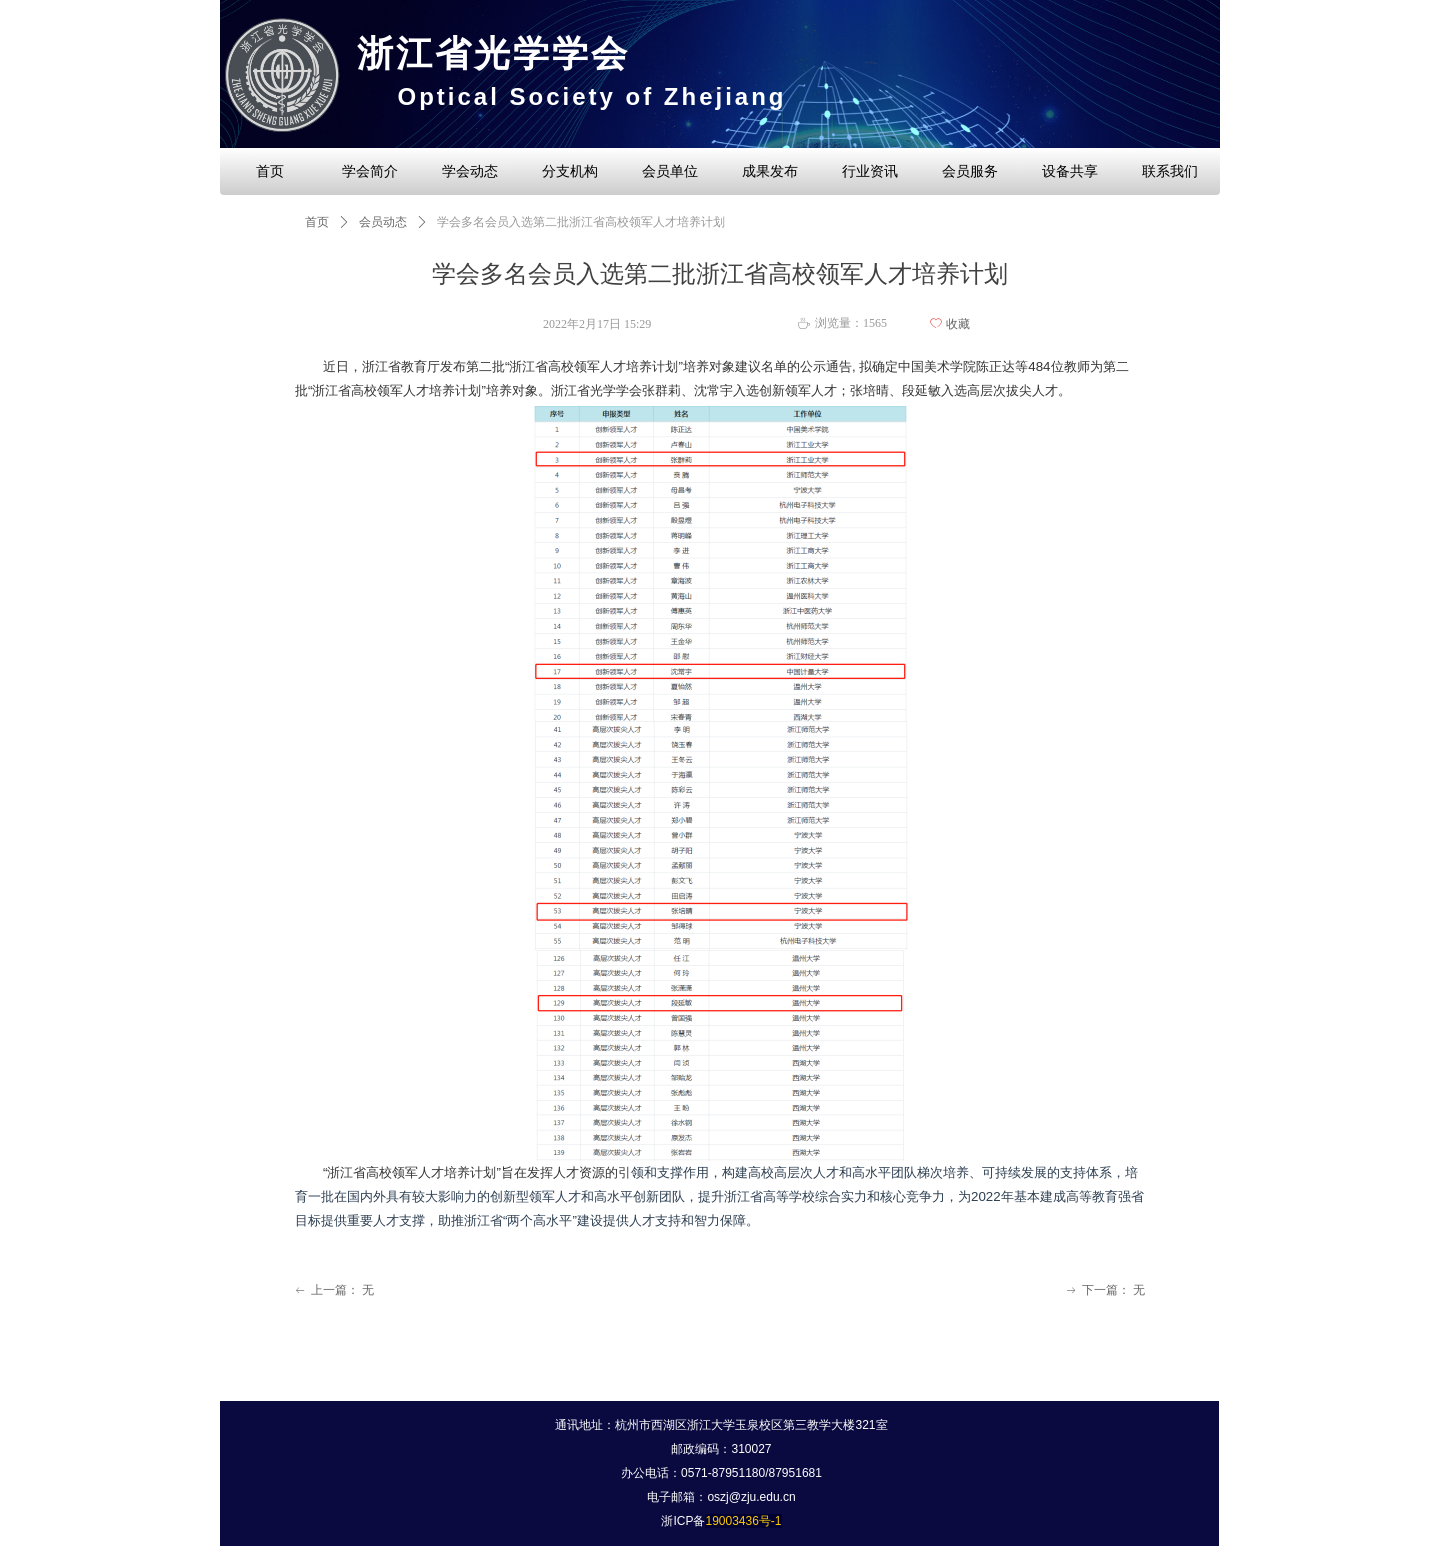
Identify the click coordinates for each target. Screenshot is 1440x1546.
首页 (317, 222)
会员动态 (383, 222)
